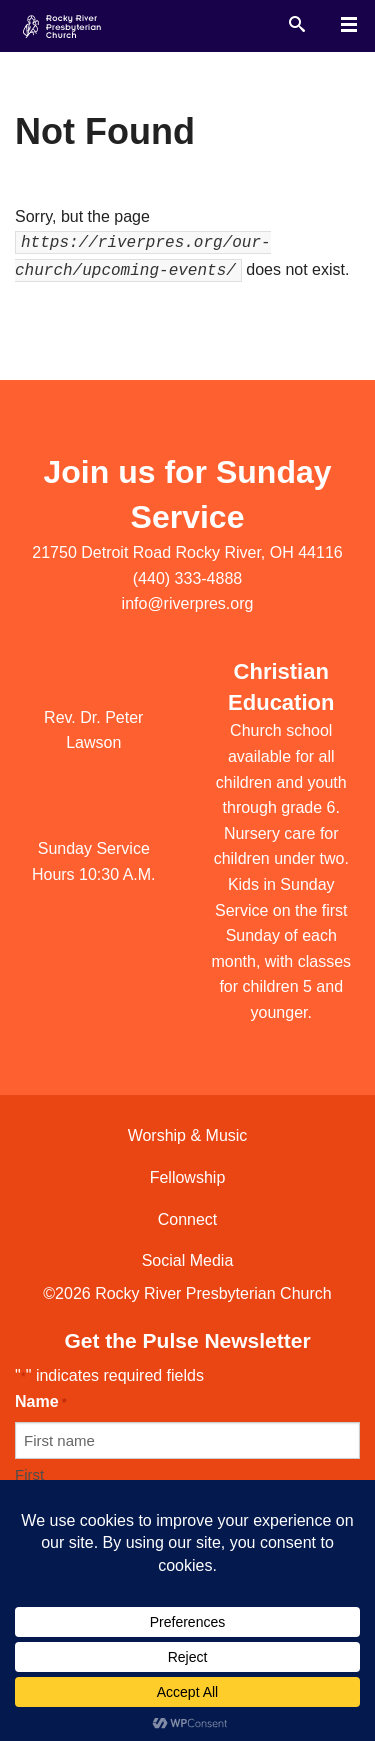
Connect (188, 1219)
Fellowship (188, 1177)
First (29, 1474)
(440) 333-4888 (187, 578)
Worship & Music (188, 1135)
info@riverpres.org (188, 603)
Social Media (188, 1260)
